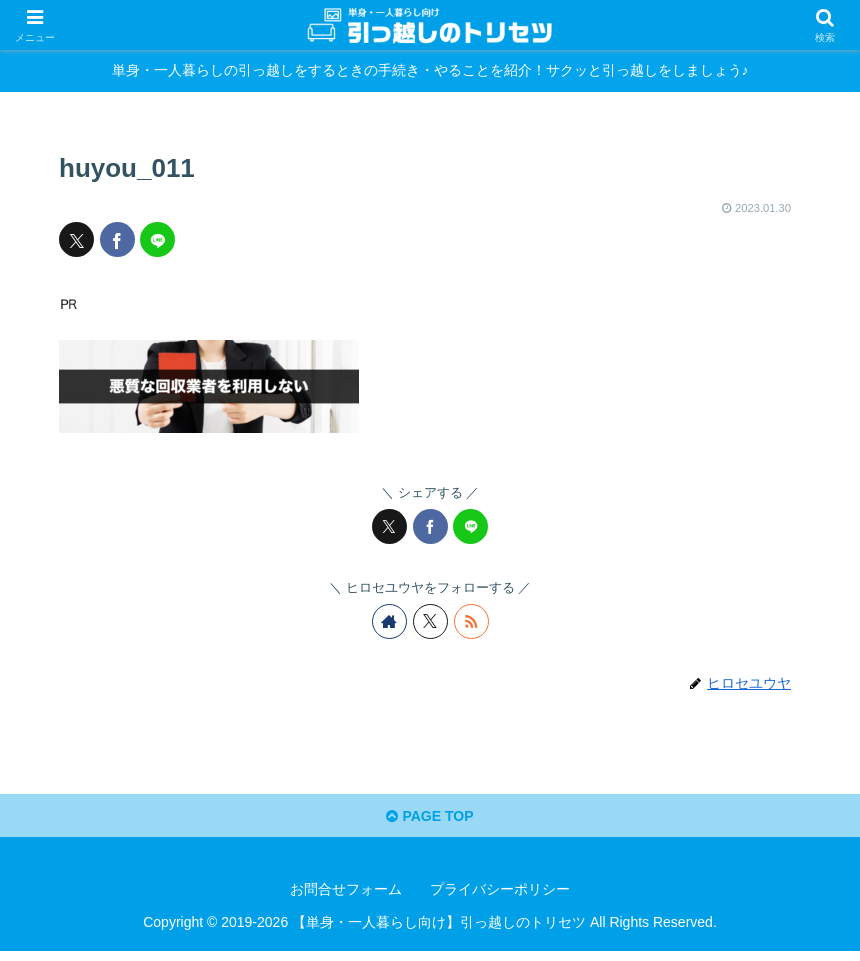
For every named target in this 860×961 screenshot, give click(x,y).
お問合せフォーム (346, 898)
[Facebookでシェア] (117, 239)
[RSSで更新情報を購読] (471, 621)
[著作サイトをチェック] (389, 621)
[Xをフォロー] (430, 621)
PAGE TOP (430, 823)
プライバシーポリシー (500, 898)
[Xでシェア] (76, 239)
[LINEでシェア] (157, 239)
